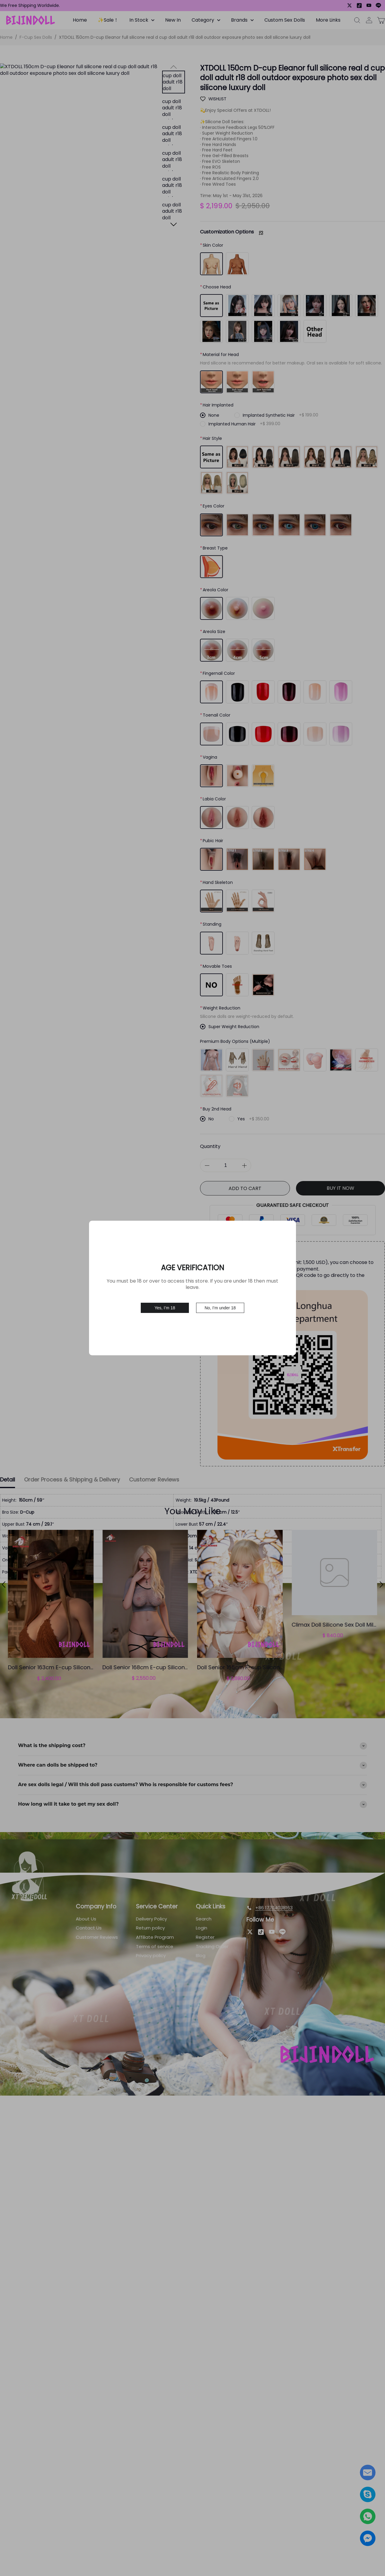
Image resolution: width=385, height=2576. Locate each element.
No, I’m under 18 (220, 1307)
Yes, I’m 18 (165, 1307)
